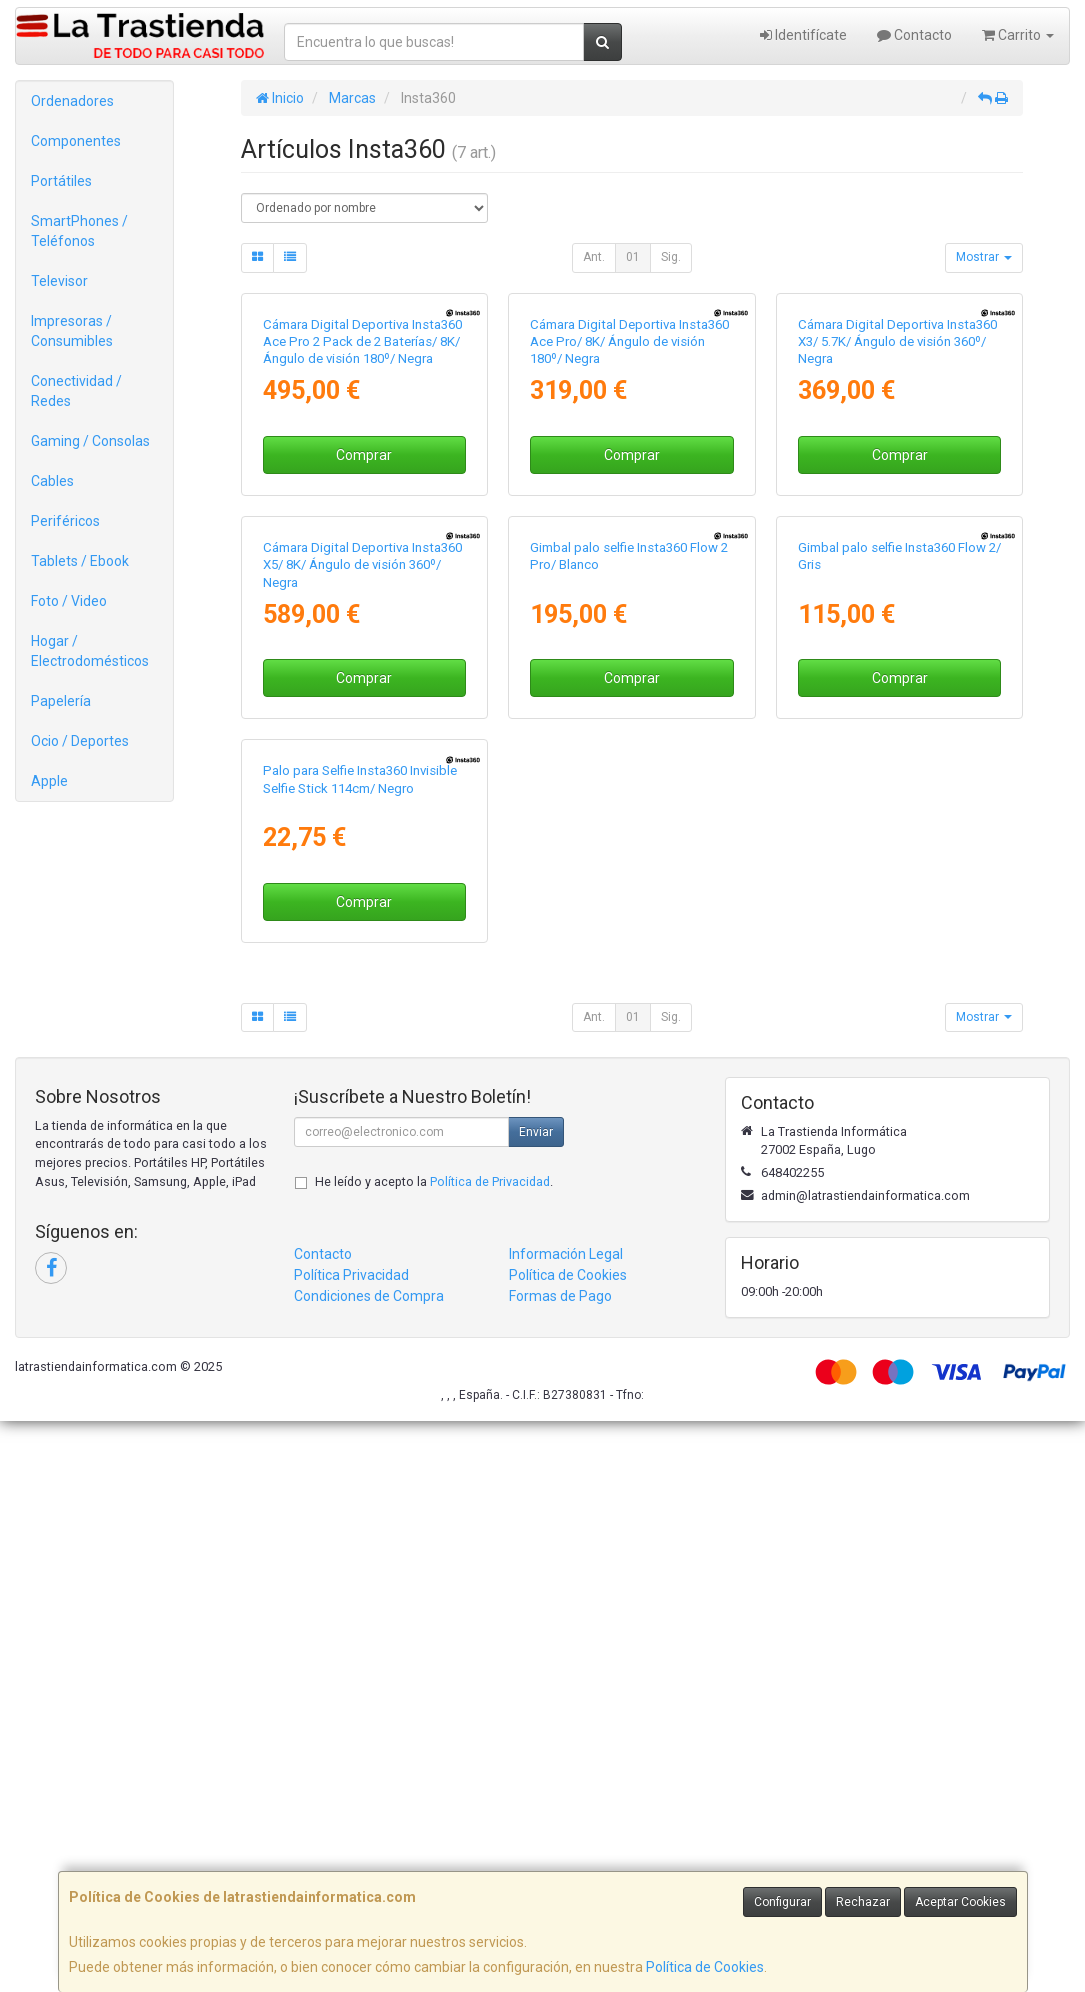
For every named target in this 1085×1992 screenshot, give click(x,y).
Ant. (594, 257)
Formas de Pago (560, 1867)
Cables (52, 481)
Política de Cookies (705, 1967)
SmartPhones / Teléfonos (79, 231)
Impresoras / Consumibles (72, 331)
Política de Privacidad (490, 1752)
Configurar (782, 1902)
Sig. (671, 257)
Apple (49, 781)
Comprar (364, 645)
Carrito (1018, 35)
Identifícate (803, 35)
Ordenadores (72, 101)
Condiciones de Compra (369, 1867)
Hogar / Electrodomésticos (90, 651)
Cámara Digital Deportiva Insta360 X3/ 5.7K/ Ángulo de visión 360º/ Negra (897, 532)
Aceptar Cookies (960, 1902)
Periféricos (65, 521)
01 (633, 257)
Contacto (914, 35)
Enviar (536, 1703)
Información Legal (566, 1825)
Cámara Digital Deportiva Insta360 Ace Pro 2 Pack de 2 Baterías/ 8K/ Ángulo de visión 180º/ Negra (362, 532)
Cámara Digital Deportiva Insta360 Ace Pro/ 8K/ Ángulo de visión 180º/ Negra (629, 532)
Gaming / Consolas (90, 441)
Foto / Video (69, 601)
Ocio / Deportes (80, 741)
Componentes (76, 141)
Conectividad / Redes (76, 391)
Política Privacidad (351, 1846)
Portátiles (61, 181)
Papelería (61, 701)
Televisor (59, 281)
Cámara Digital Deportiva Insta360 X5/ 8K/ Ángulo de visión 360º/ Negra (362, 946)
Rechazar (863, 1902)
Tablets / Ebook (80, 561)
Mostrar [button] (984, 257)
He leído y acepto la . (434, 1752)
